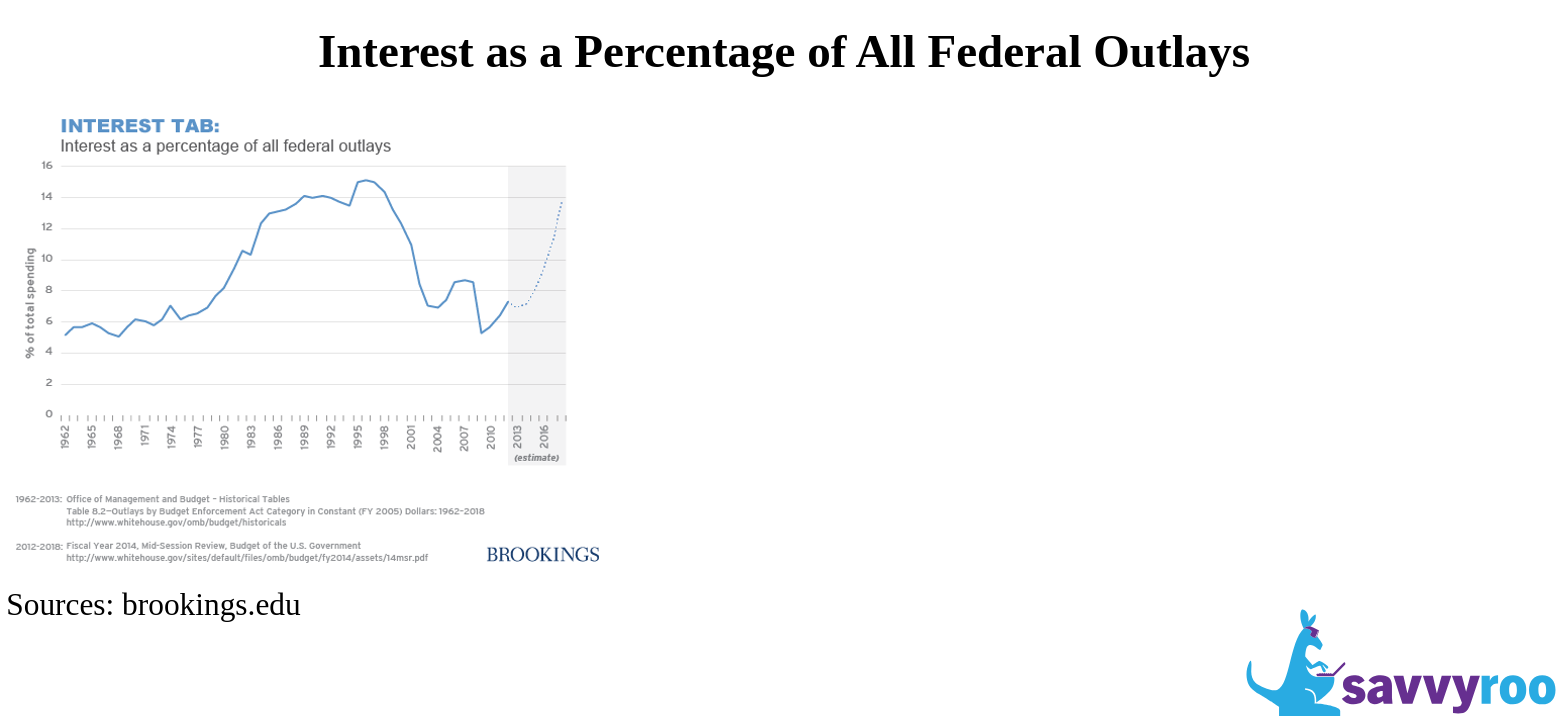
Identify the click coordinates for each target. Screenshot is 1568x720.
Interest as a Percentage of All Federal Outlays (784, 51)
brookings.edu (211, 604)
